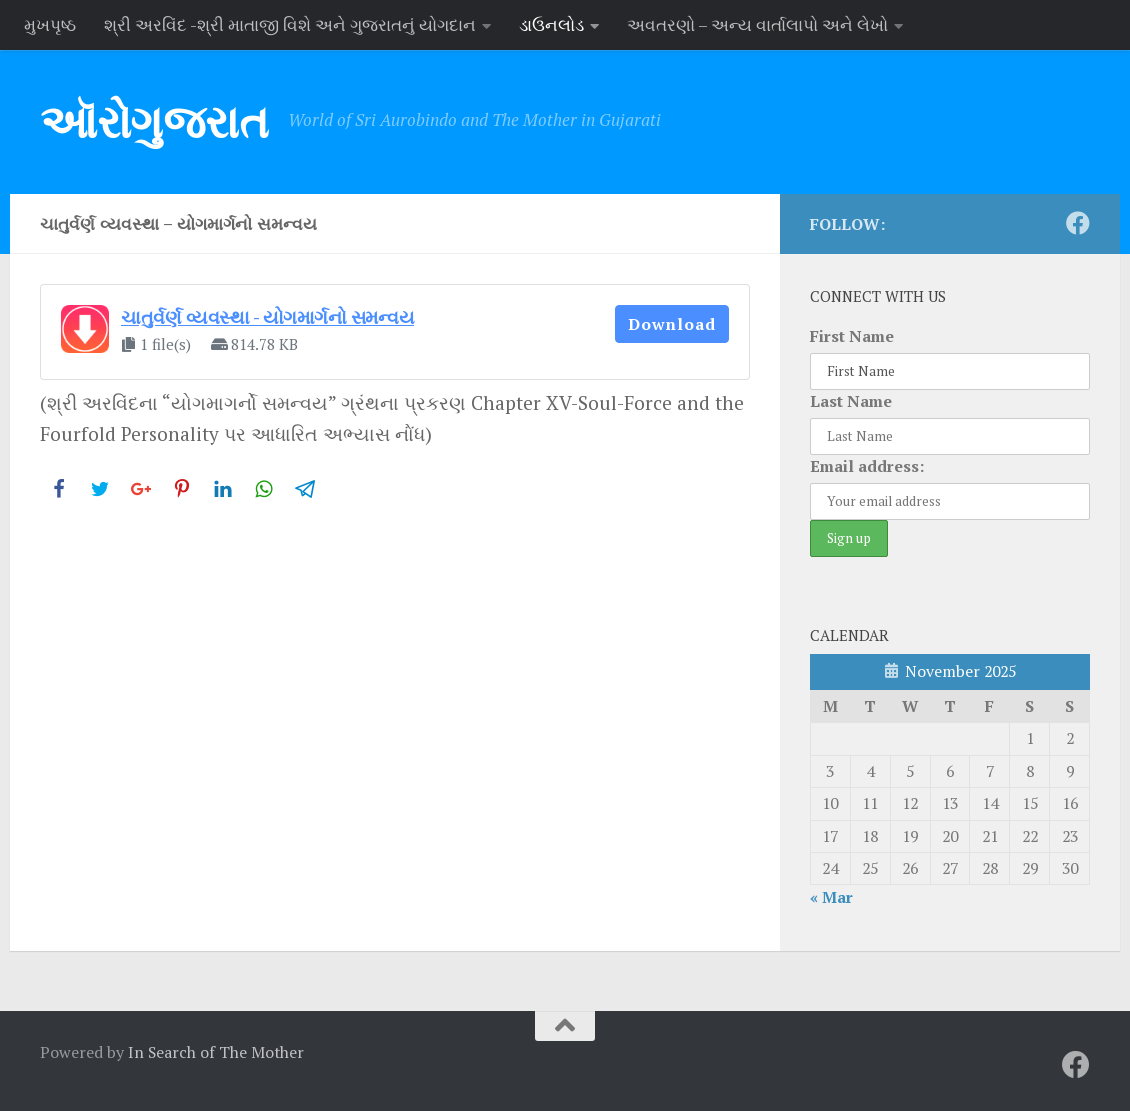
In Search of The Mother (216, 1052)
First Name (852, 336)
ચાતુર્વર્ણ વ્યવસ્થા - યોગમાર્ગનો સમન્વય (267, 317)
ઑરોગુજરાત (154, 121)
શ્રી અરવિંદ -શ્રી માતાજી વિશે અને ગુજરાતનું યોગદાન (290, 24)
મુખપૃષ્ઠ (50, 24)
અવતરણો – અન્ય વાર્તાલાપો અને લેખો (757, 24)
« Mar (831, 897)
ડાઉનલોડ (551, 24)
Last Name (851, 401)
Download (672, 324)
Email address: (867, 466)
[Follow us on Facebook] (1078, 223)
